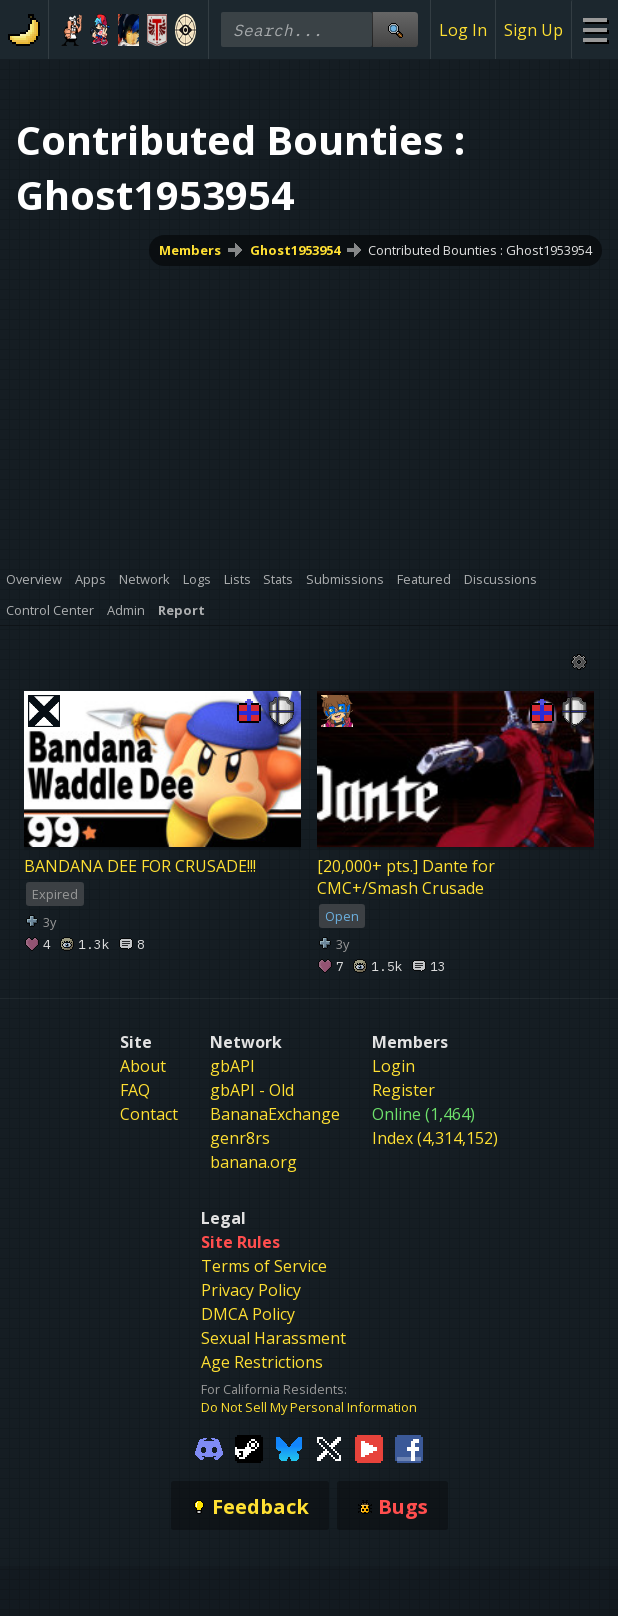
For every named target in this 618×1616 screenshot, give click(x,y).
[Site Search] (395, 29)
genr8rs (240, 1138)
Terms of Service (264, 1266)
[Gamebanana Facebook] (409, 1448)
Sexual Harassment (273, 1338)
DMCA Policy (248, 1314)
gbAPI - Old (252, 1090)
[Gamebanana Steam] (249, 1448)
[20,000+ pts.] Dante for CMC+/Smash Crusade (406, 877)
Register (403, 1090)
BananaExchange (275, 1114)
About (143, 1066)
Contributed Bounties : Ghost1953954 (480, 250)
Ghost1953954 (295, 250)
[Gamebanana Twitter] (329, 1448)
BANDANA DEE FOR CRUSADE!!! (140, 866)
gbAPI (232, 1066)
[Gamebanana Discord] (209, 1448)
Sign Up (533, 30)
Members (190, 250)
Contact (149, 1114)
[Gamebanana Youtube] (369, 1448)
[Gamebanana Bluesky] (289, 1448)
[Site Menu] (594, 29)
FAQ (135, 1090)
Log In (463, 30)
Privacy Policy (251, 1290)
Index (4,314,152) (435, 1138)
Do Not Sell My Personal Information (309, 1407)
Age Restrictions (262, 1362)
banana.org (253, 1162)
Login (393, 1066)
